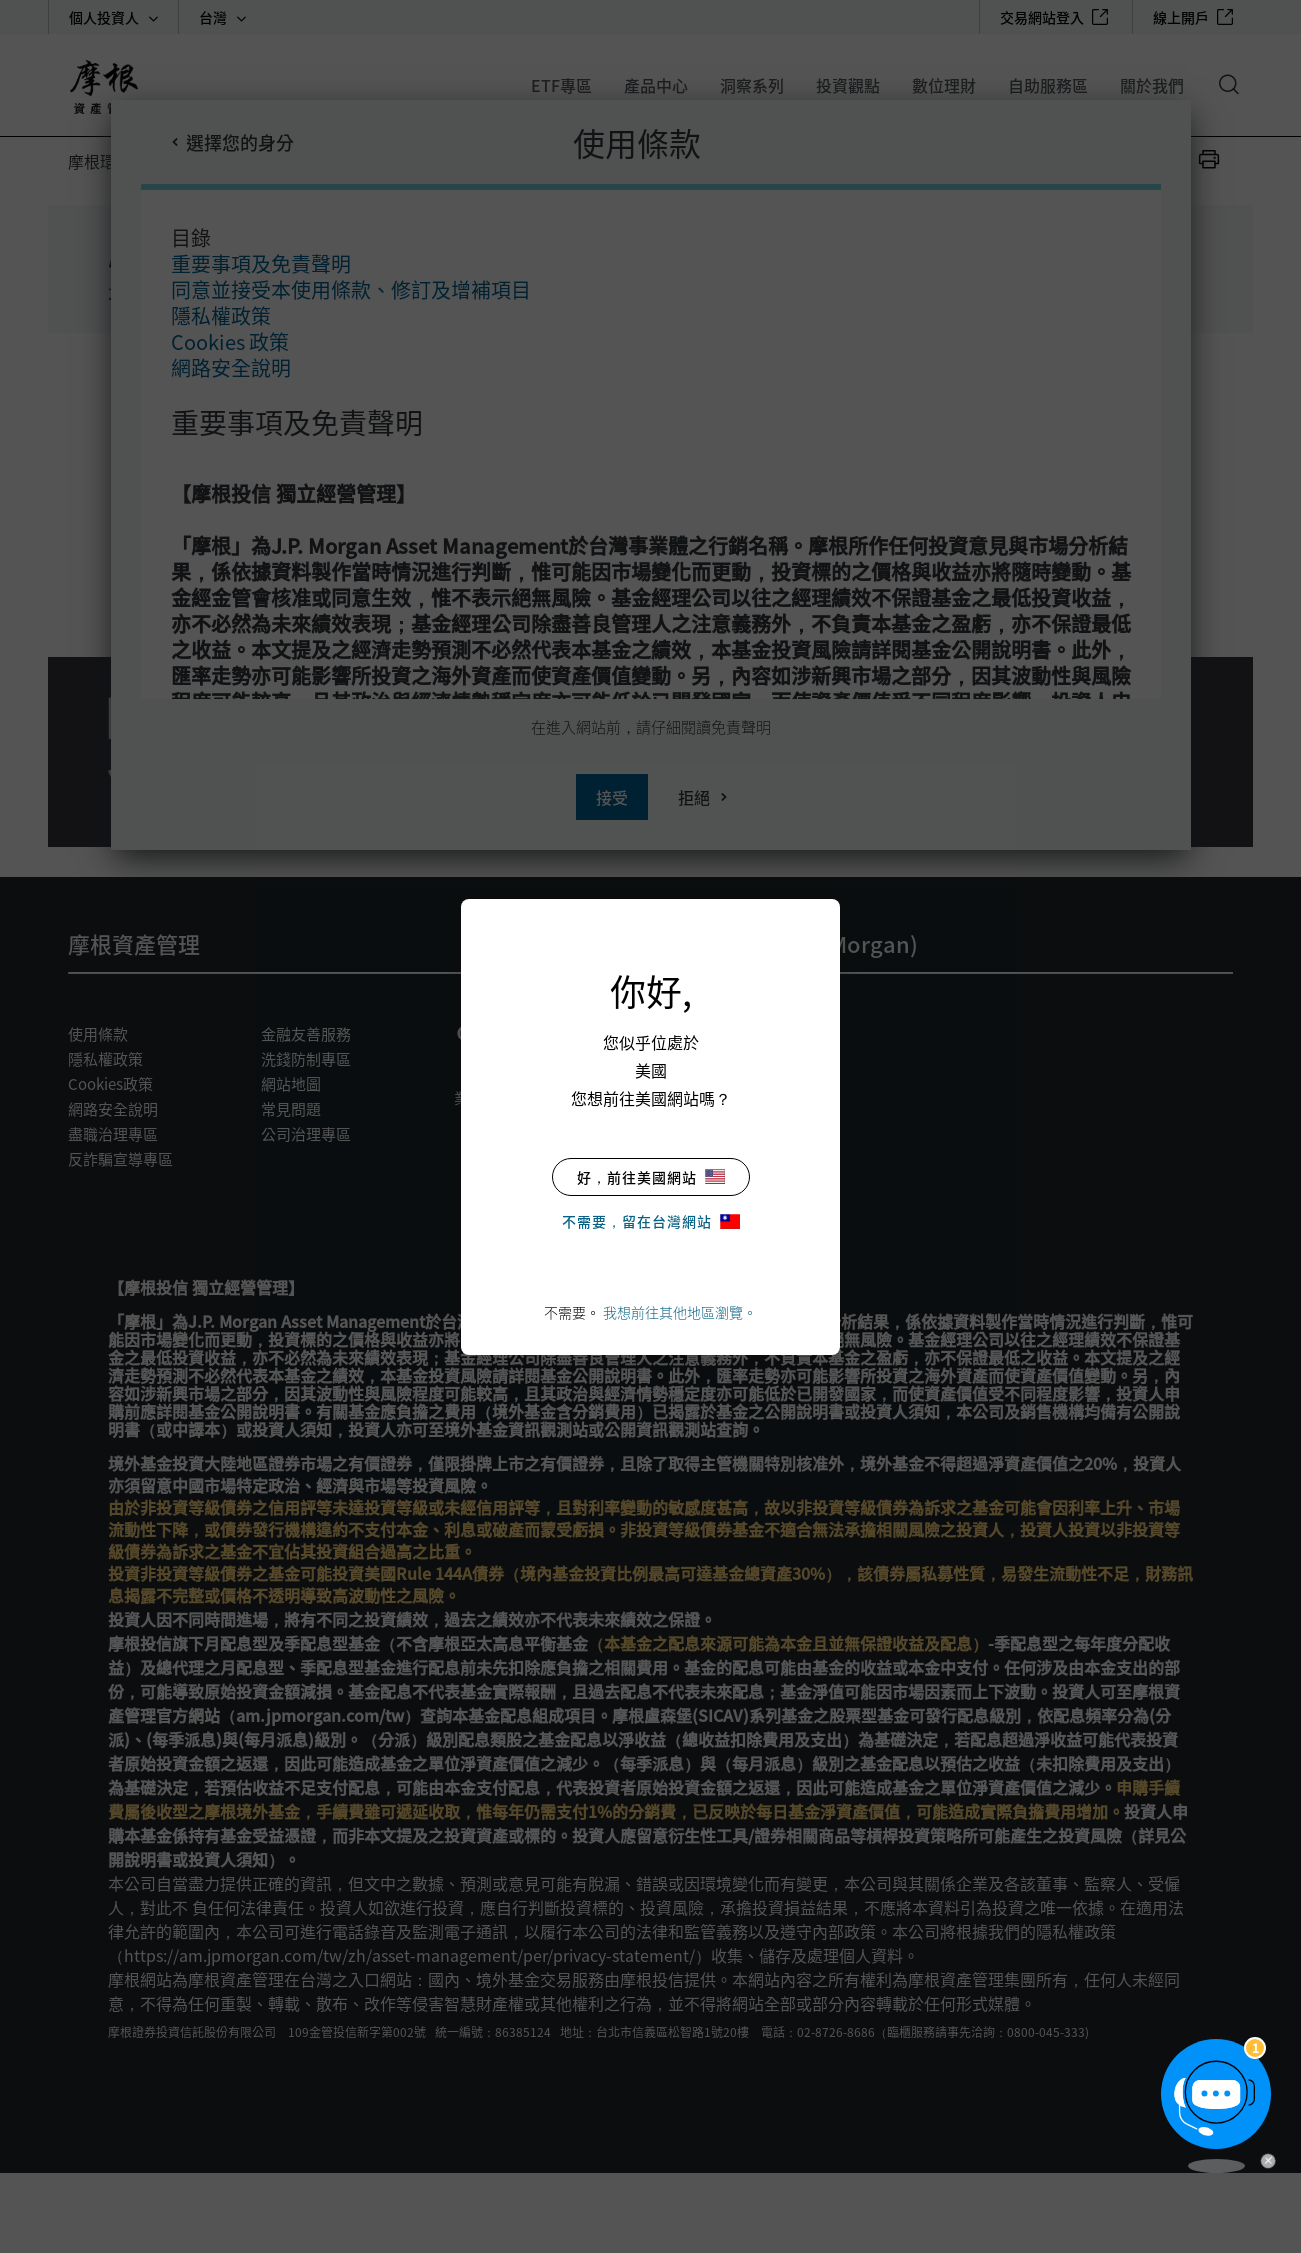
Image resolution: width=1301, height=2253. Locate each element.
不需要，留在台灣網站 (651, 1221)
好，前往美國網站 (651, 1177)
